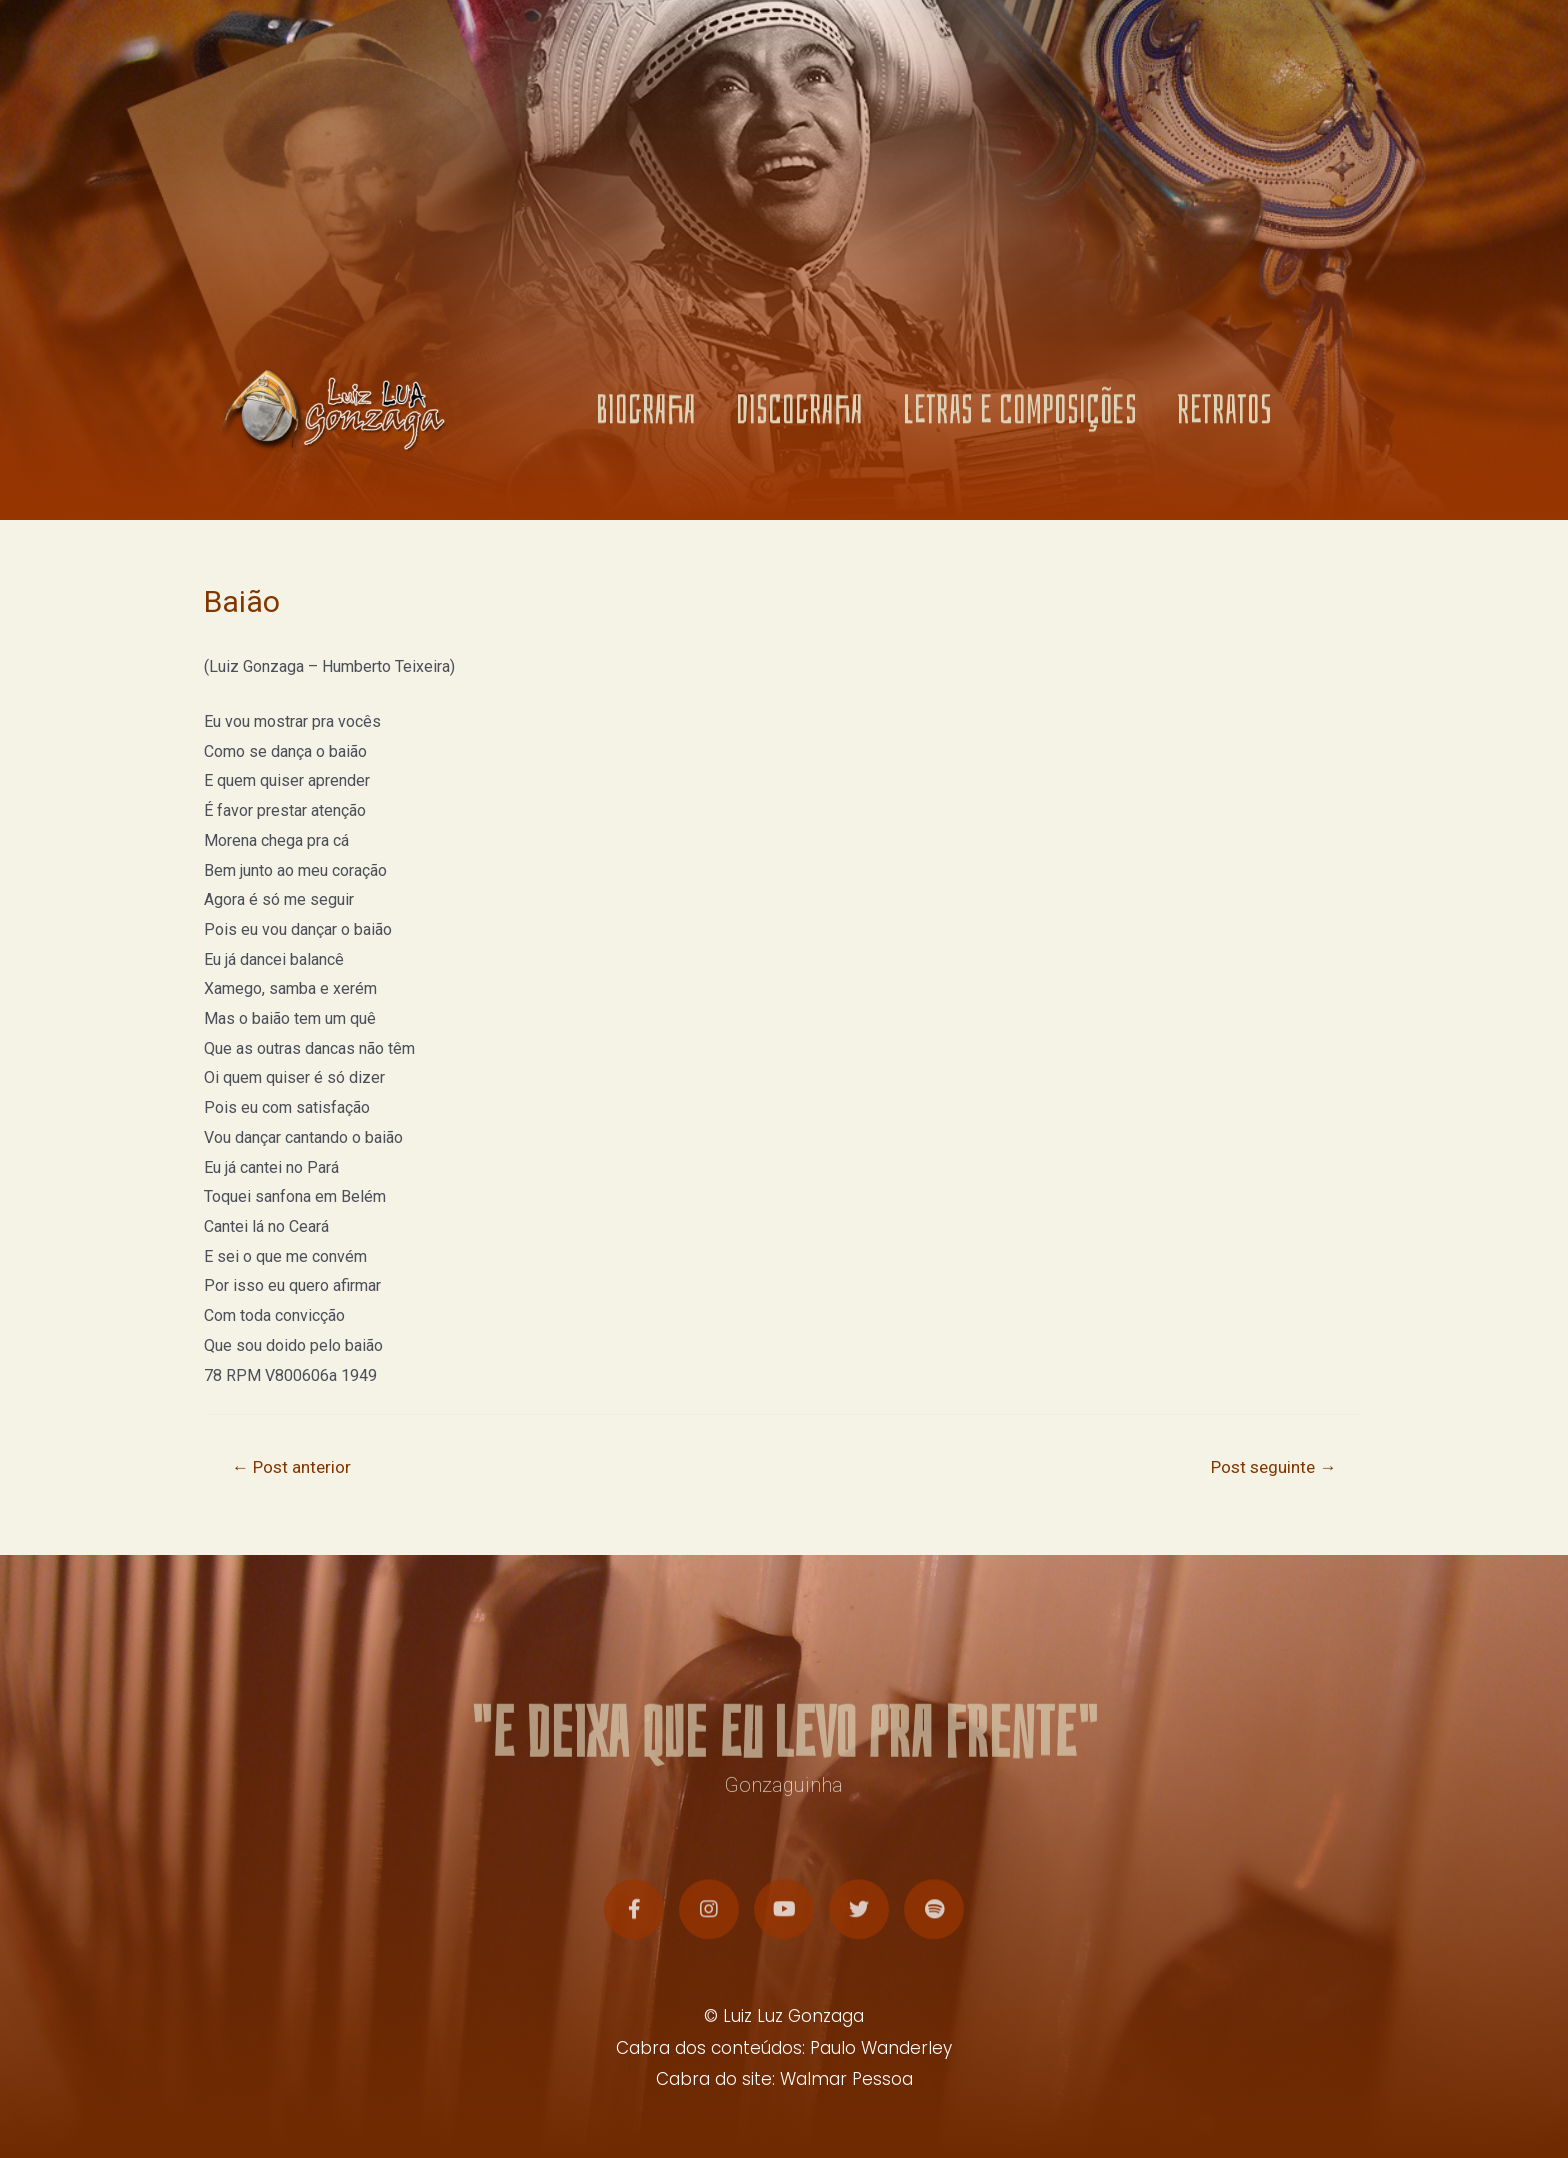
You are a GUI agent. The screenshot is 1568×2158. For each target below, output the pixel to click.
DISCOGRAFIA (799, 417)
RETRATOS (1224, 417)
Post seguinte (1273, 1467)
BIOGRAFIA (646, 417)
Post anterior (291, 1467)
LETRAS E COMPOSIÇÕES (1020, 417)
